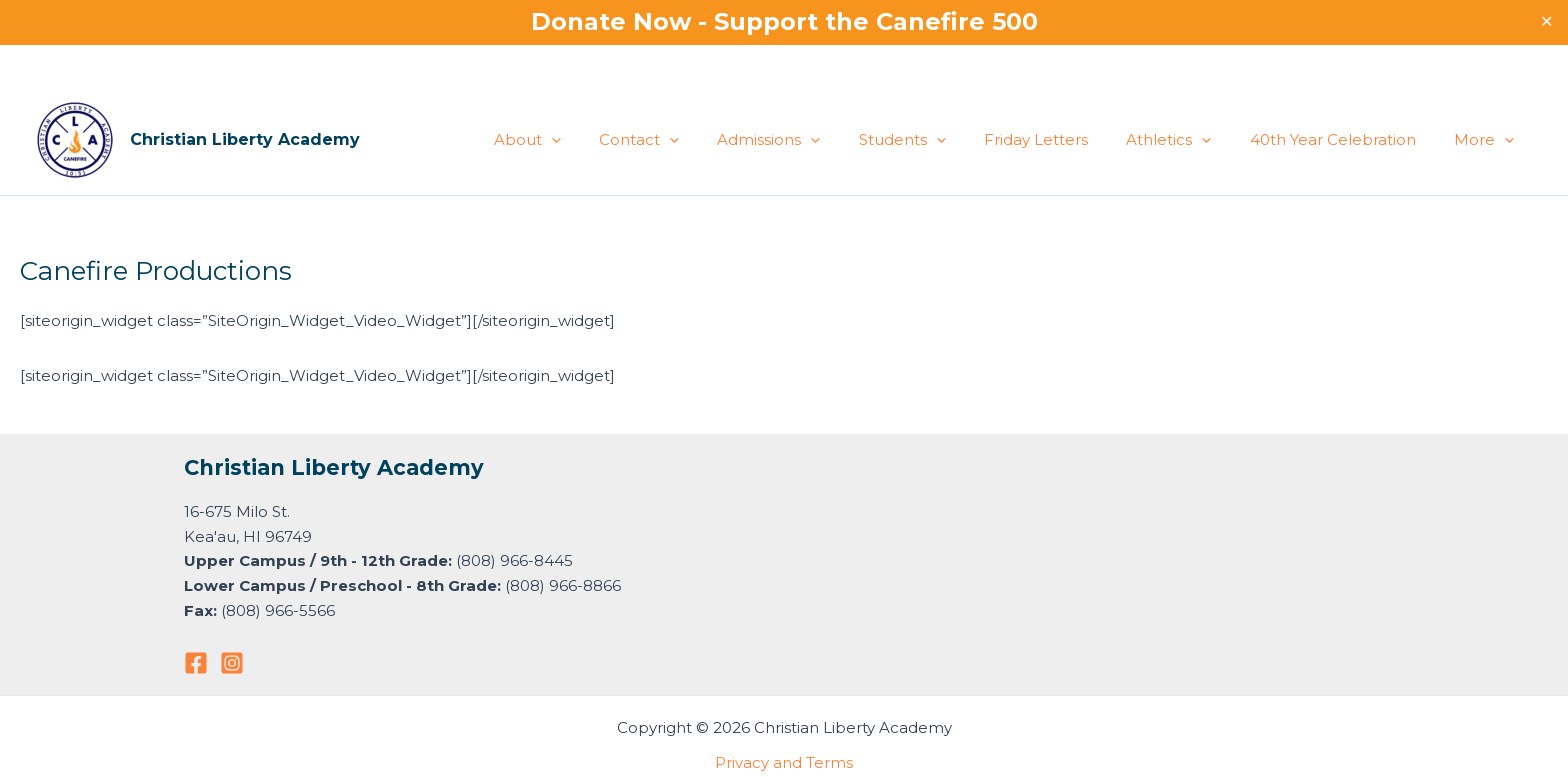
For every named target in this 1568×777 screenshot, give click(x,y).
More (1488, 140)
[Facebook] (196, 663)
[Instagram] (232, 663)
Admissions (814, 140)
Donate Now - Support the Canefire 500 (784, 21)
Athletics (1189, 140)
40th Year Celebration (1345, 139)
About (589, 140)
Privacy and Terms (784, 762)
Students (939, 140)
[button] (613, 140)
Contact (693, 140)
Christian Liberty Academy (245, 139)
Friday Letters (1065, 139)
